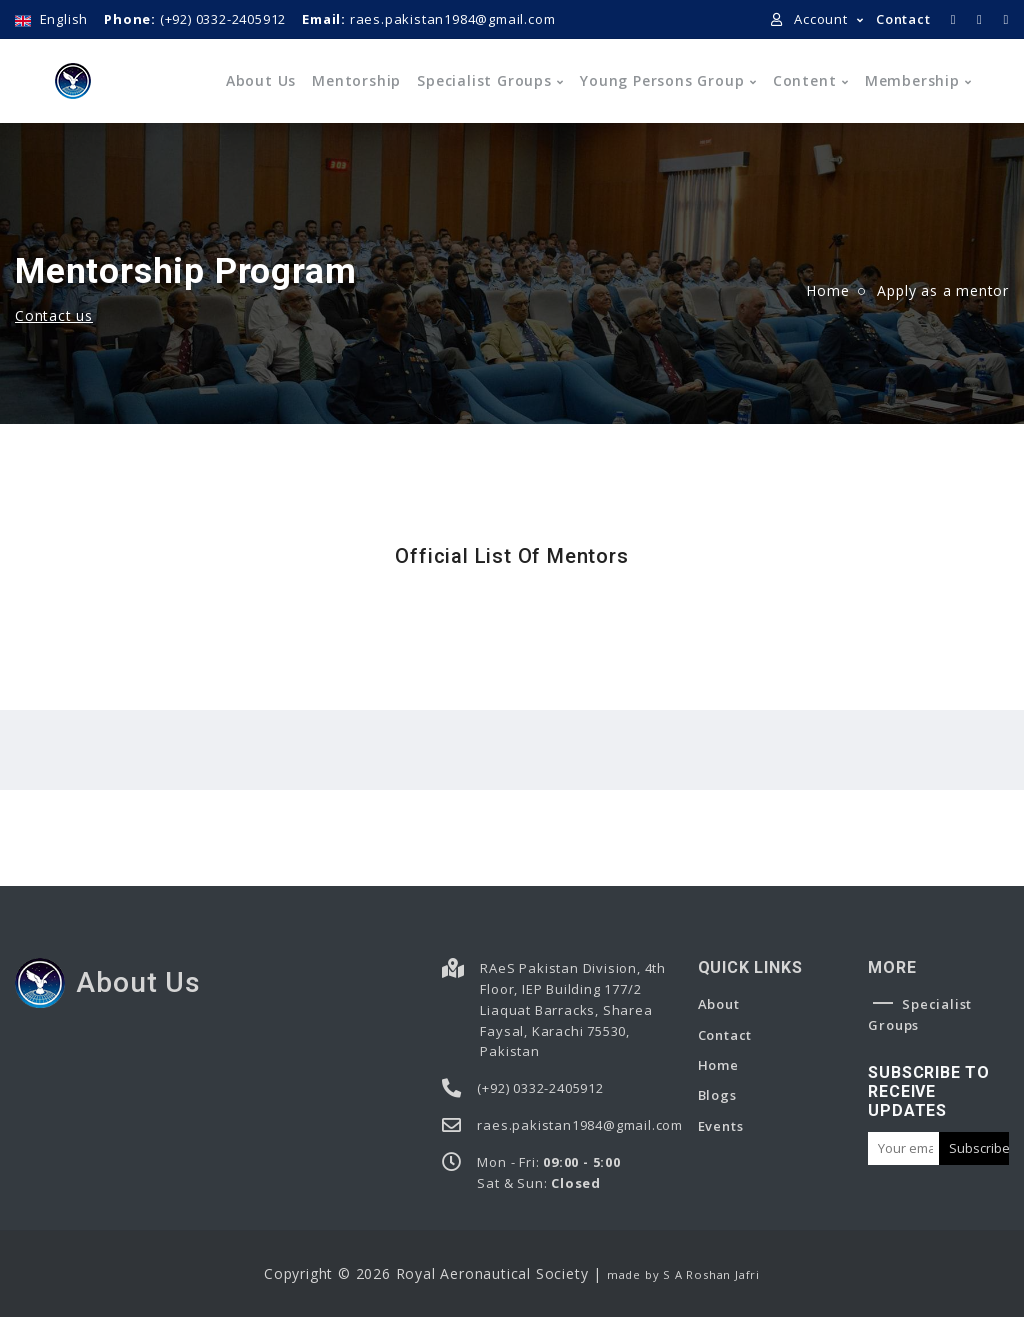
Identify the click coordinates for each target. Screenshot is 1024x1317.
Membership (912, 80)
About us (261, 80)
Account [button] (811, 19)
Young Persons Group (662, 80)
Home (827, 290)
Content (805, 80)
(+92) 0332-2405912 (195, 19)
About (719, 1004)
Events (721, 1126)
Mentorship (356, 80)
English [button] (51, 19)
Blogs (717, 1095)
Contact (903, 19)
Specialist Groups (484, 80)
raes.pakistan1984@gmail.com (428, 19)
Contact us (54, 315)
